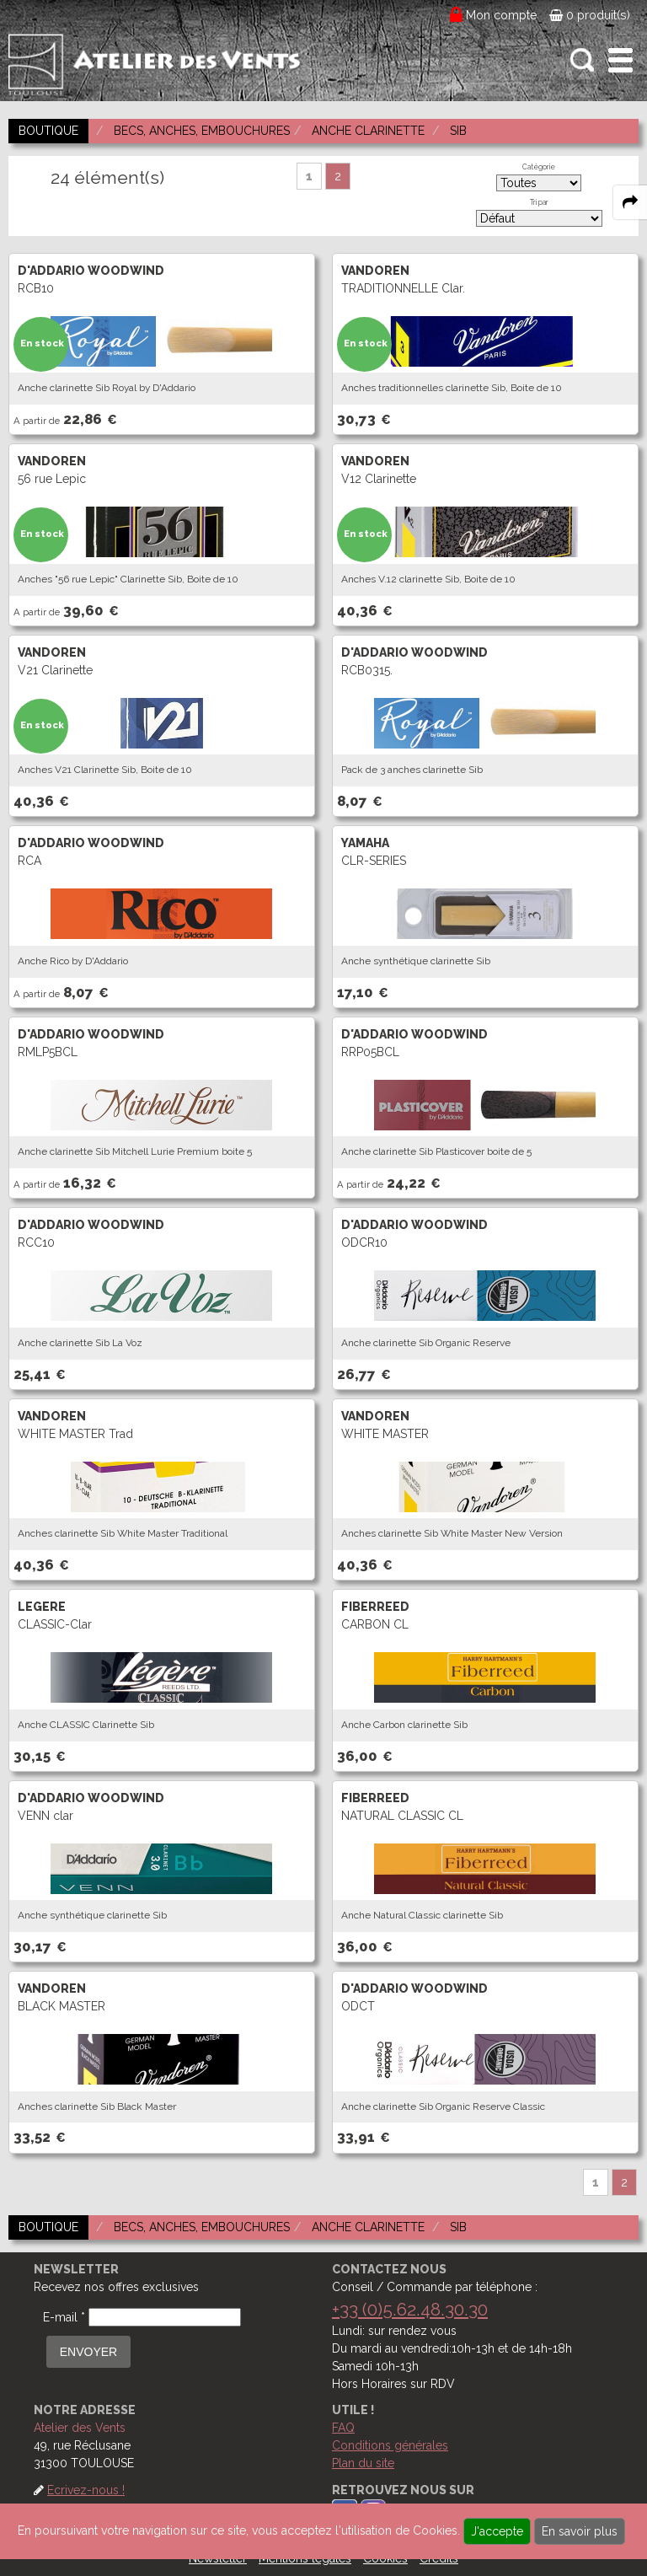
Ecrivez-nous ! (86, 2490)
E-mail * (64, 2317)
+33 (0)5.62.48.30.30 (410, 2309)
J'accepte (497, 2531)
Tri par (539, 202)
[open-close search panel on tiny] (582, 60)
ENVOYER (88, 2352)
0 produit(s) (589, 15)
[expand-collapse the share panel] (630, 202)
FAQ (343, 2427)
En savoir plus (580, 2531)
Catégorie (538, 167)
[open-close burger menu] (620, 60)
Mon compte (501, 15)
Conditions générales (390, 2445)
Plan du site (363, 2463)
